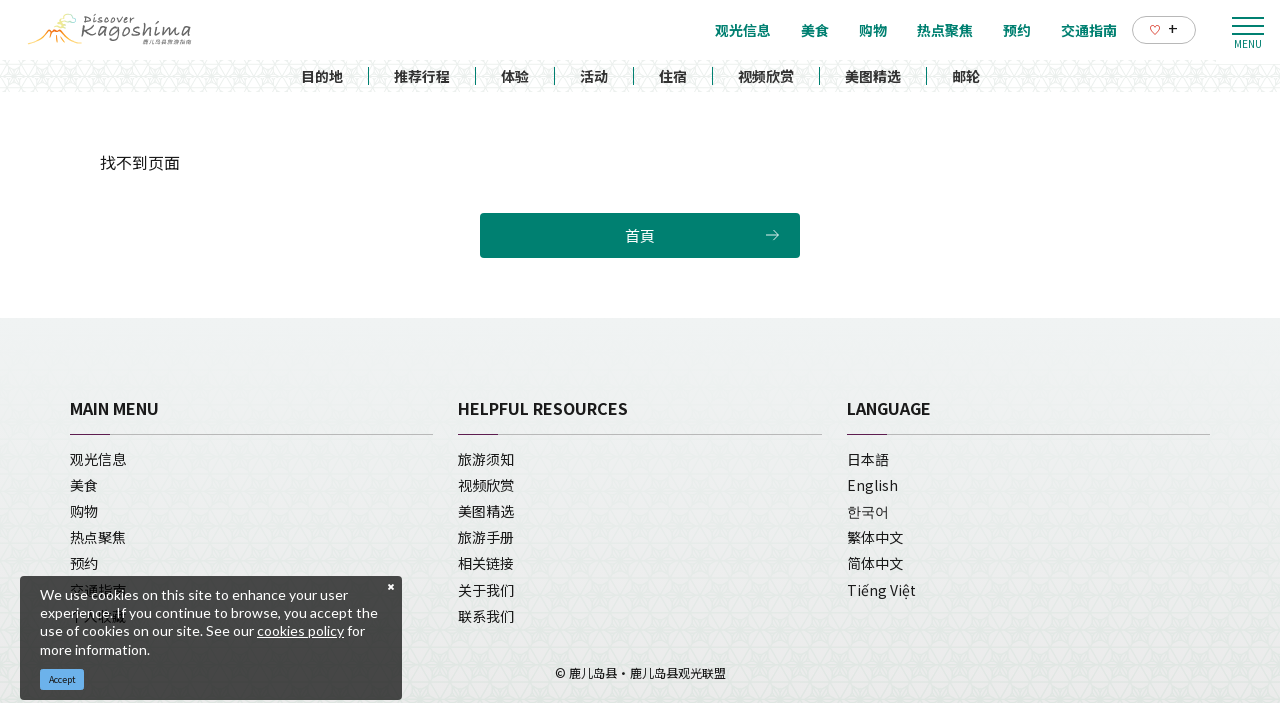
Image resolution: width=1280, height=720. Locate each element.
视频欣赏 (766, 76)
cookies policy (300, 630)
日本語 (868, 459)
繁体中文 (875, 537)
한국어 (868, 511)
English (872, 485)
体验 (515, 76)
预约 (84, 563)
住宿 (673, 76)
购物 (84, 511)
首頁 (640, 235)
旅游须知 (486, 459)
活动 (594, 76)
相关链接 (486, 563)
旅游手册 (486, 537)
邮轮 (966, 76)
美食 (84, 485)
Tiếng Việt (881, 590)
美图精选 (873, 76)
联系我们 (486, 616)
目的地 (322, 76)
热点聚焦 (98, 537)
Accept (62, 679)
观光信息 (98, 459)
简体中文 (875, 563)
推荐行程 (422, 76)
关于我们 (486, 590)
